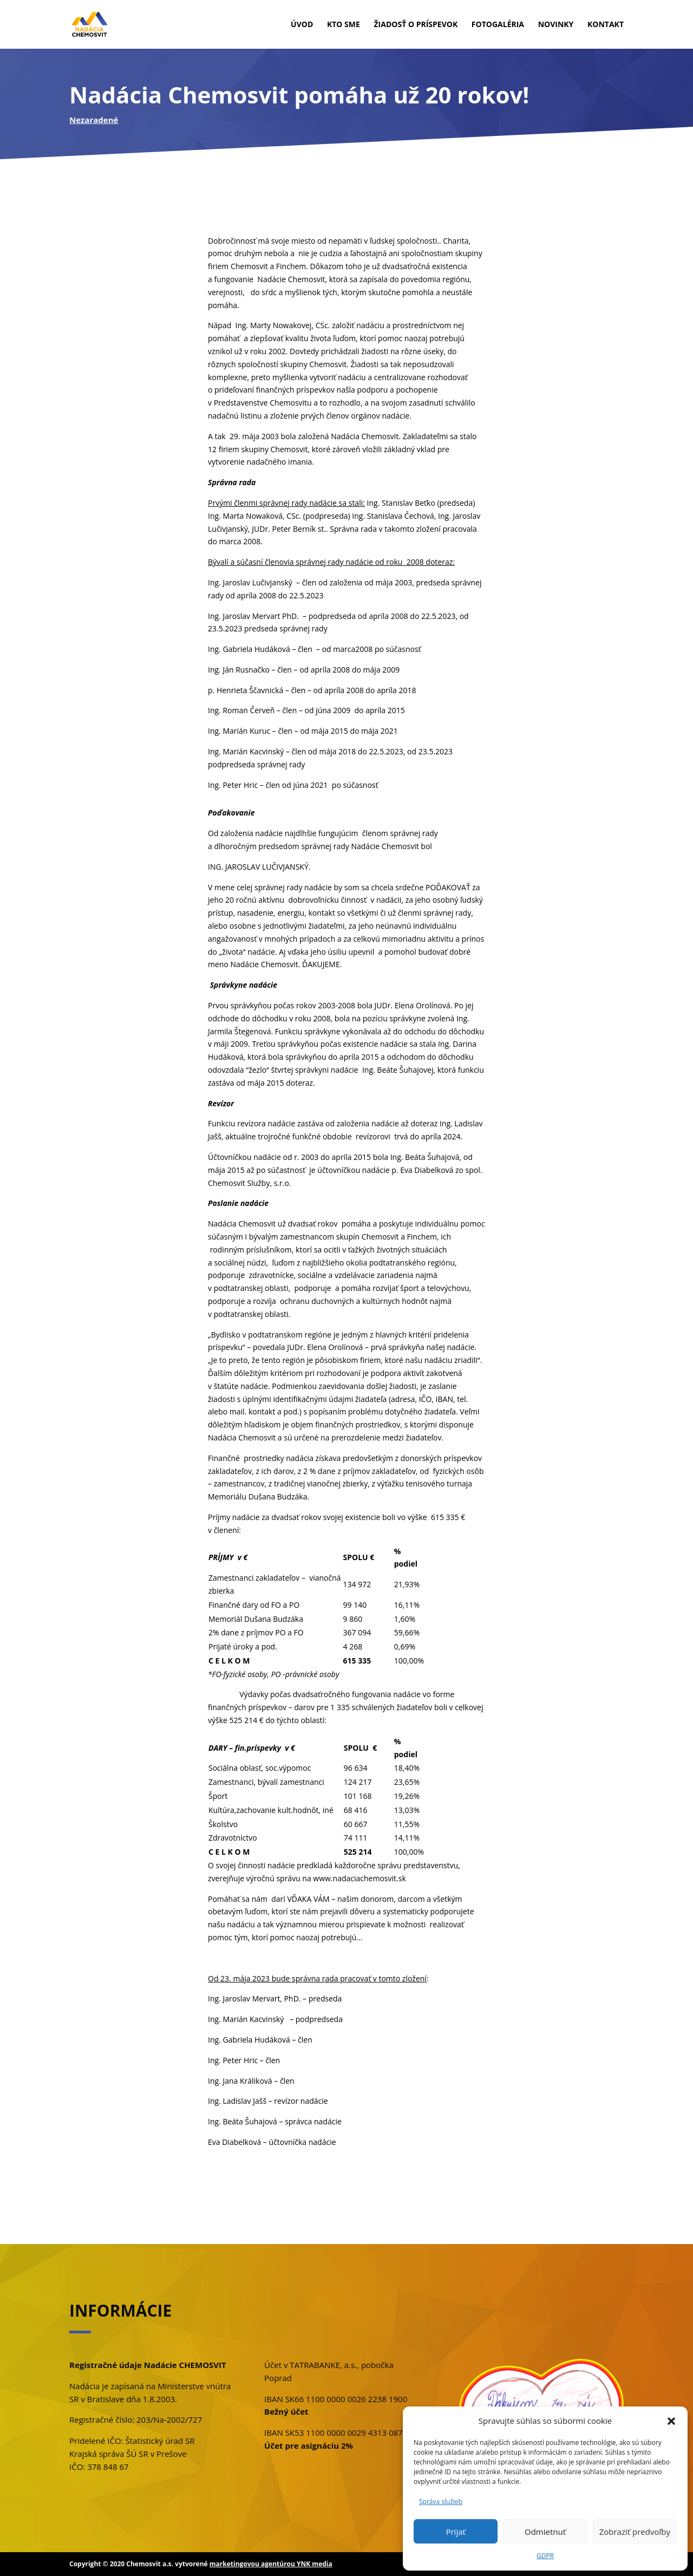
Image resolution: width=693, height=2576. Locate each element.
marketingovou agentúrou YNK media (271, 2563)
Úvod (302, 25)
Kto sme (343, 25)
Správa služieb (440, 2501)
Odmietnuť (545, 2531)
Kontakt (605, 25)
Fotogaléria (498, 25)
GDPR (545, 2555)
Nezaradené (93, 119)
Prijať (455, 2531)
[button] (671, 2421)
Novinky (556, 25)
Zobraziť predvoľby (634, 2531)
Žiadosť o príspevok (416, 25)
